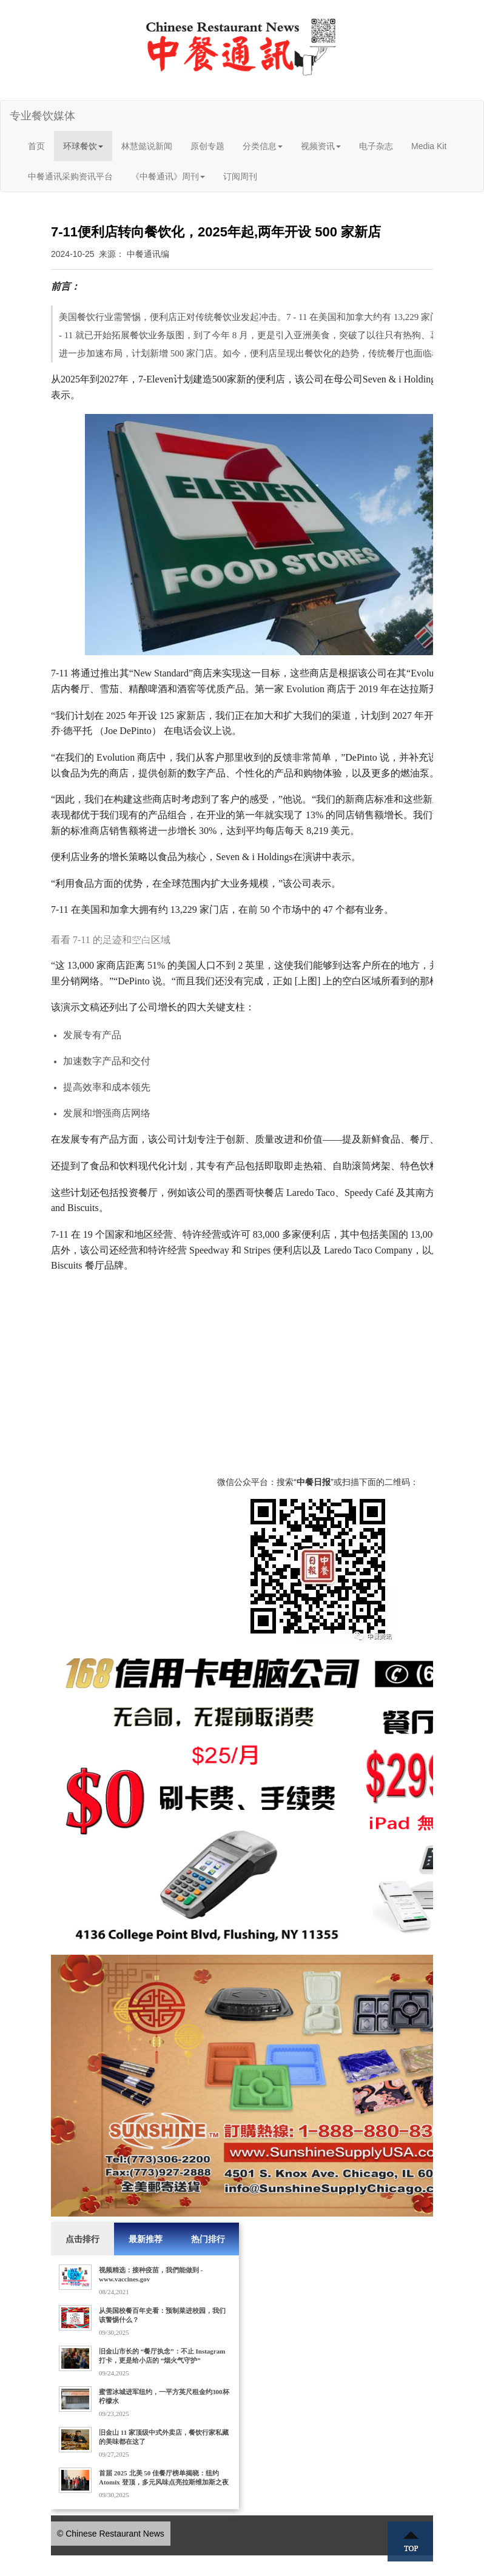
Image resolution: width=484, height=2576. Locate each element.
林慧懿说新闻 (146, 146)
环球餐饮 (83, 146)
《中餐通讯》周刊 (168, 176)
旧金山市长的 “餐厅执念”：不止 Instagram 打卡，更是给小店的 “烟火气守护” (162, 2355)
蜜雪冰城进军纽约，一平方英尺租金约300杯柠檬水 (164, 2396)
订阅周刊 (240, 176)
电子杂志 (376, 146)
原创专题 (207, 146)
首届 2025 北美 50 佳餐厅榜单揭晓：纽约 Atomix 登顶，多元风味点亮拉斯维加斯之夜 (164, 2477)
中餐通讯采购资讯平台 (70, 176)
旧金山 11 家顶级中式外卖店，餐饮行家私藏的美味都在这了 (164, 2437)
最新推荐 (146, 2239)
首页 (36, 146)
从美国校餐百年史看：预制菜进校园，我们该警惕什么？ (162, 2315)
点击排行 (82, 2239)
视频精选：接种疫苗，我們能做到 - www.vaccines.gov (151, 2274)
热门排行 (208, 2239)
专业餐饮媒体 (42, 116)
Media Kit (428, 146)
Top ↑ (411, 2541)
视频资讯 (321, 146)
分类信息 (263, 146)
